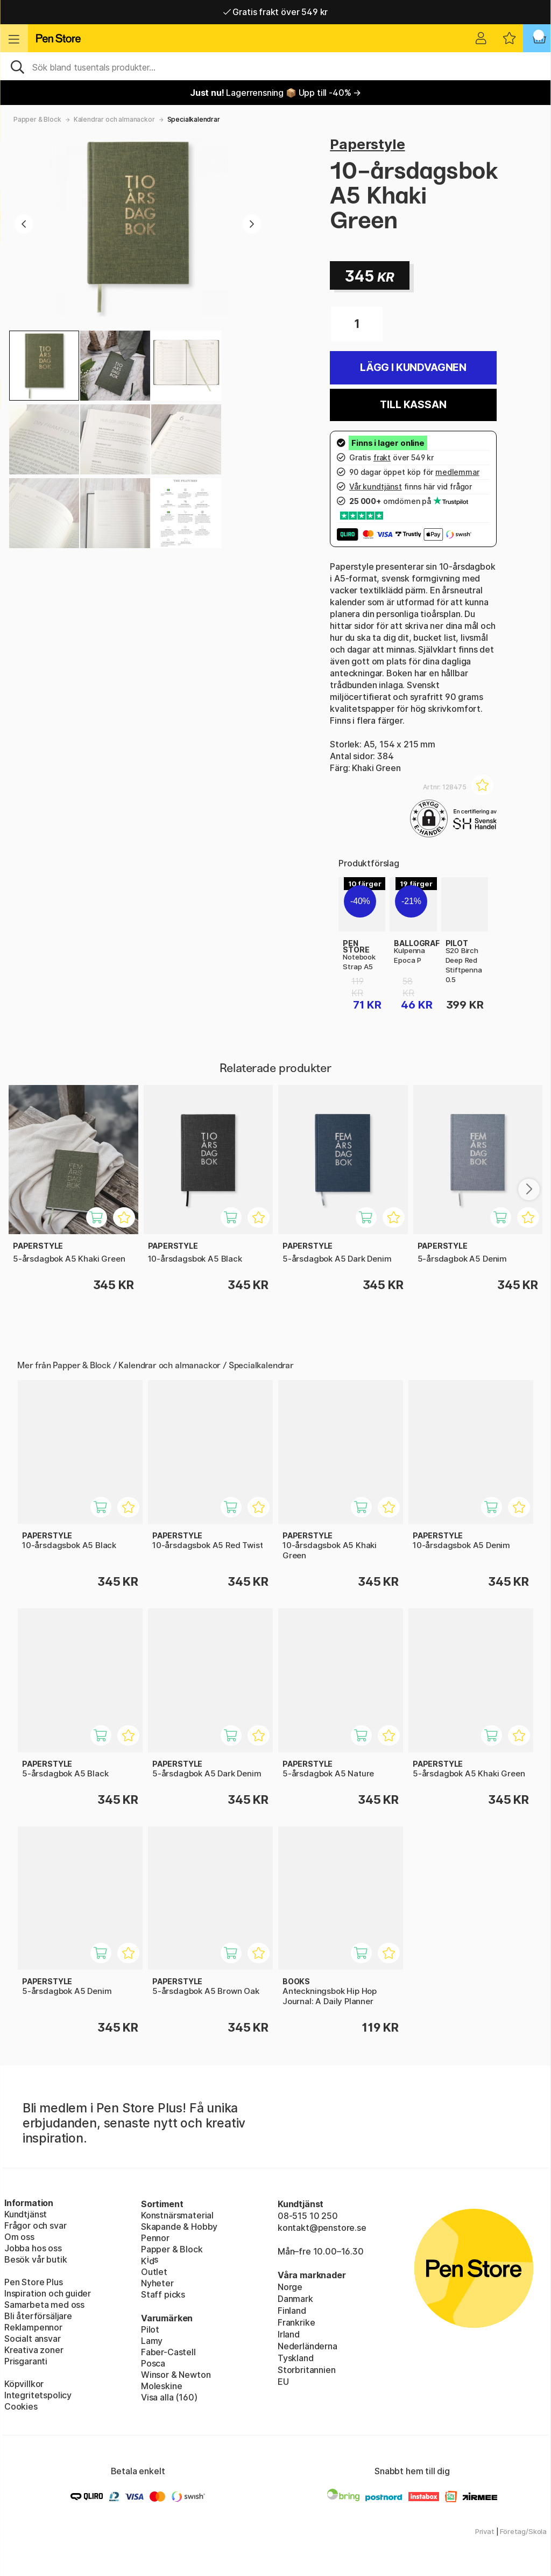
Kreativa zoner (33, 2349)
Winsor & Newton (175, 2374)
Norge (290, 2286)
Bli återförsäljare (38, 2316)
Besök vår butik (35, 2259)
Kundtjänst (25, 2214)
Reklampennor (33, 2327)
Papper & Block (37, 119)
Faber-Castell (168, 2352)
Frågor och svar (35, 2225)
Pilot (150, 2329)
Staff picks (163, 2294)
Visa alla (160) (169, 2397)
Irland (289, 2334)
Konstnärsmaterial (177, 2215)
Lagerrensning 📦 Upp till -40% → (275, 92)
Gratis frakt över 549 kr (275, 11)
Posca (153, 2363)
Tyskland (296, 2358)
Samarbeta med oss (44, 2304)
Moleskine (161, 2386)
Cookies (21, 2406)
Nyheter (157, 2283)
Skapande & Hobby (179, 2226)
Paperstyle (367, 144)
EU (283, 2381)
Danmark (295, 2298)
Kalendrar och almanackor (114, 119)
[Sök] (275, 66)
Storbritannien (307, 2369)
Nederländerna (307, 2346)
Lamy (152, 2340)
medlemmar (457, 472)
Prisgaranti (25, 2361)
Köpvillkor (24, 2383)
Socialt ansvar (32, 2338)
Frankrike (296, 2322)
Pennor (155, 2237)
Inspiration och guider (47, 2293)
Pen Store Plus (33, 2282)
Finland (292, 2310)
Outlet (154, 2271)
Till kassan (413, 404)
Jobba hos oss (33, 2248)
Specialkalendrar (193, 119)
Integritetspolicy (38, 2395)
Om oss (19, 2236)
